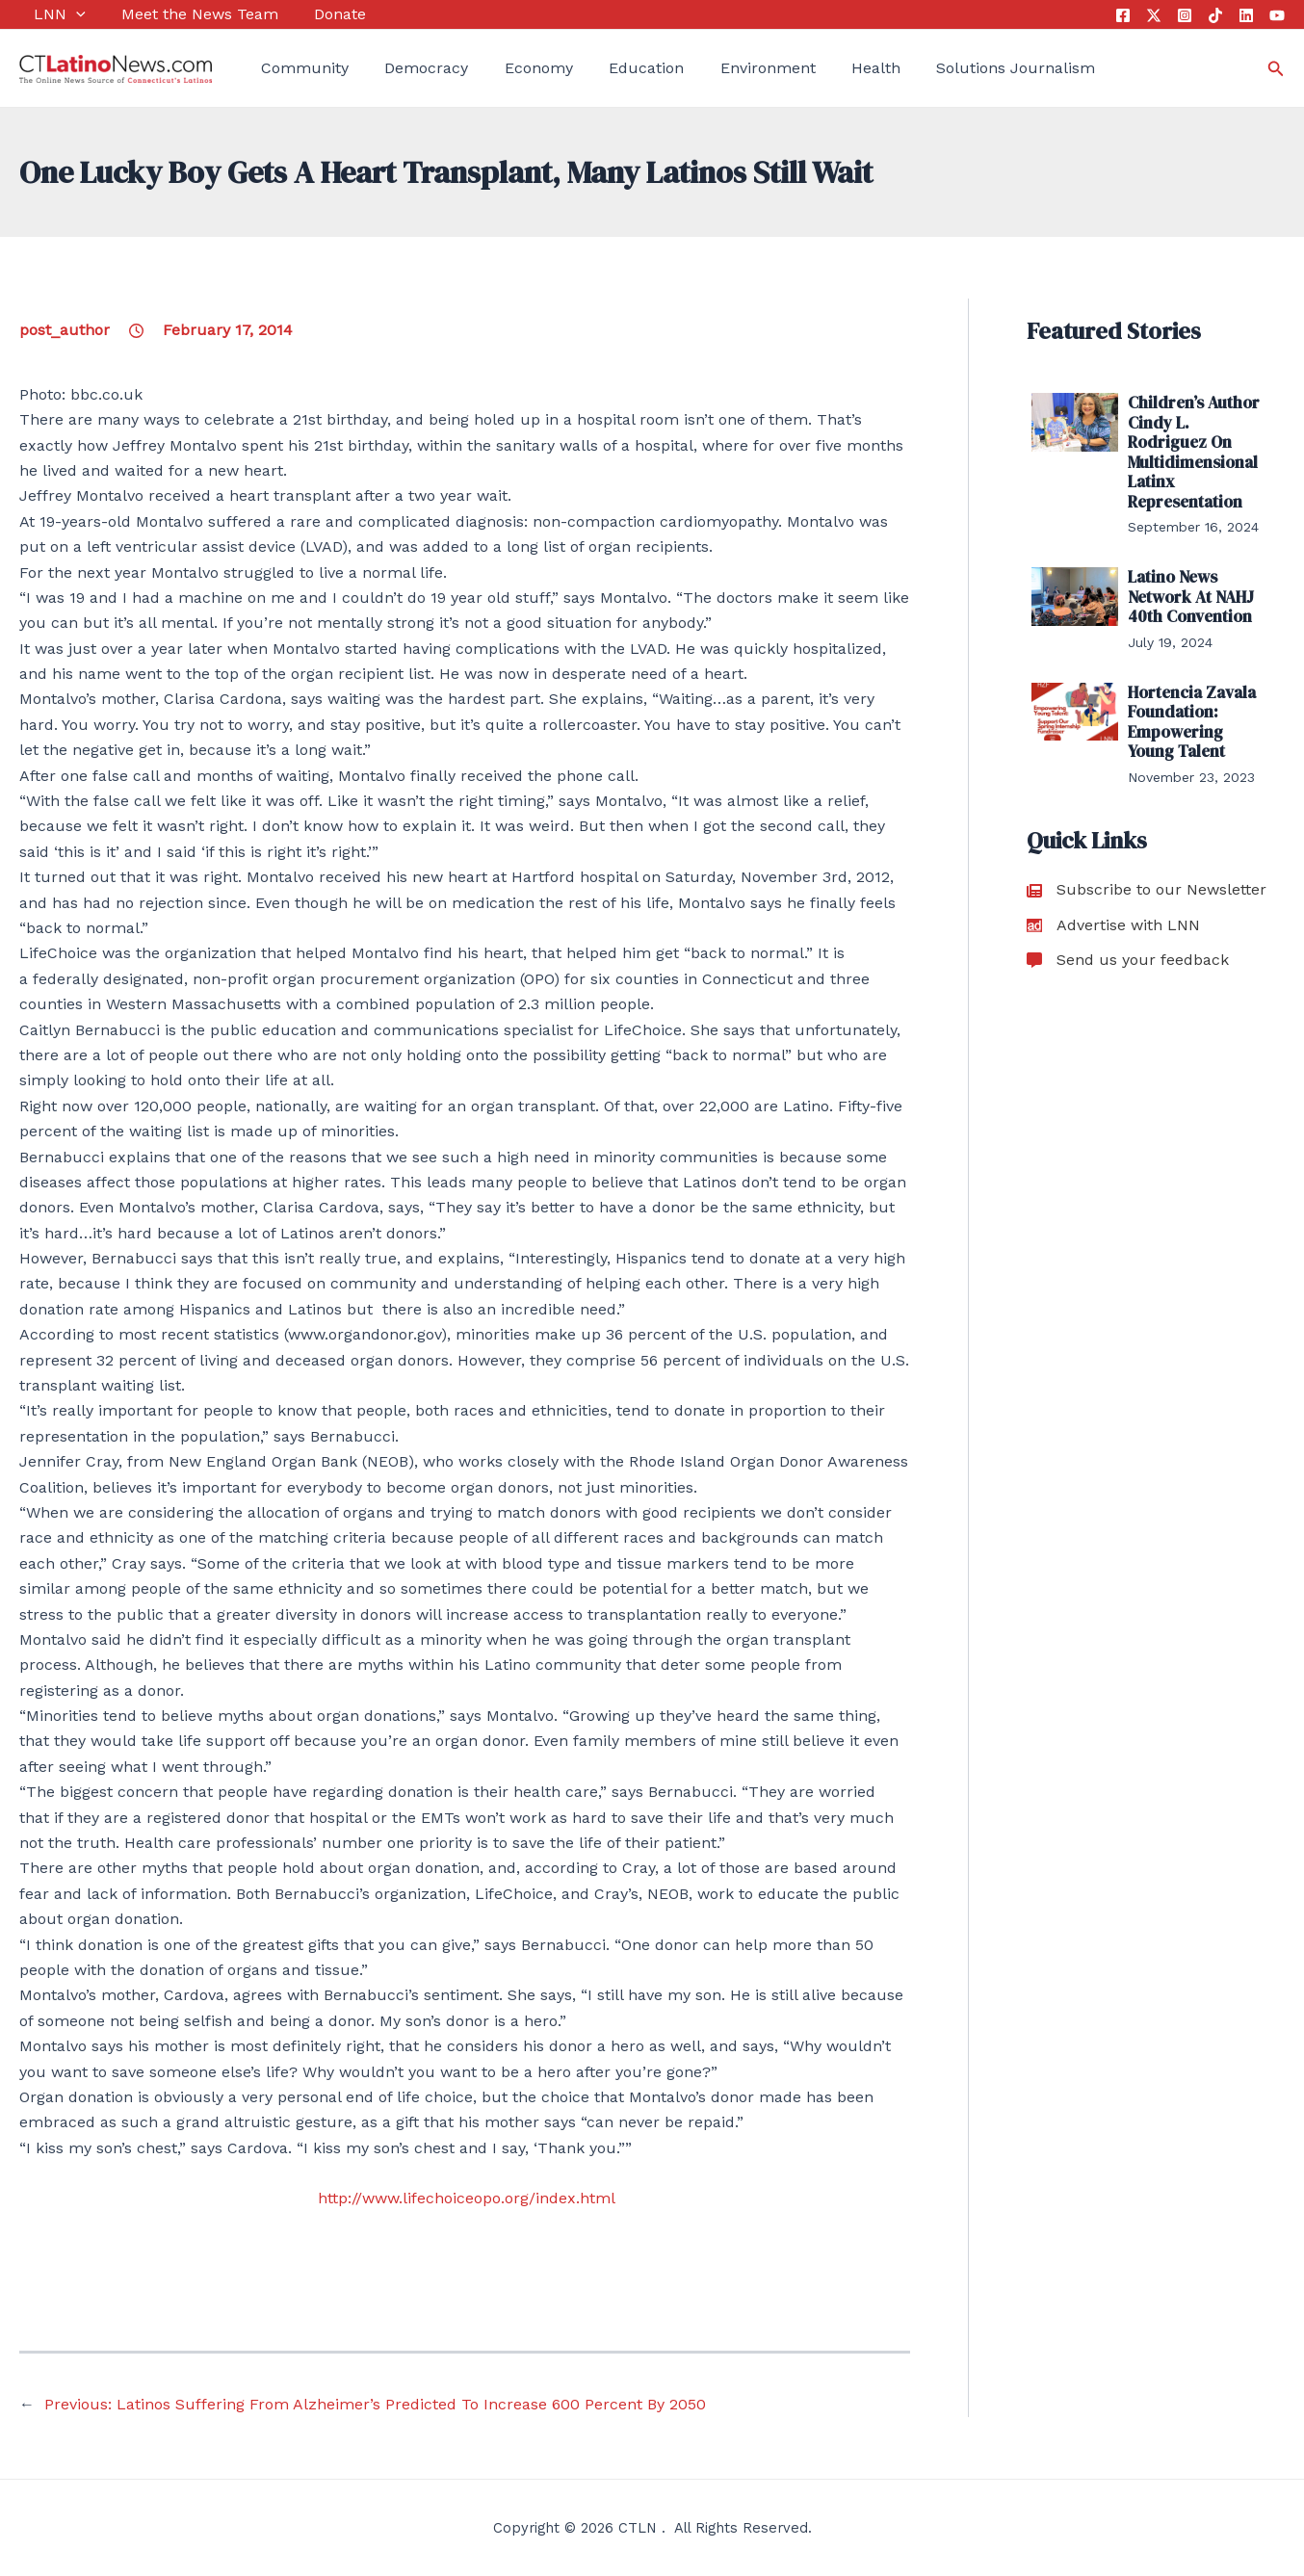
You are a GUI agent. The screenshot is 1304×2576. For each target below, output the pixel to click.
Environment (722, 68)
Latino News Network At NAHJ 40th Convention (1188, 586)
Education (609, 68)
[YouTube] (1277, 15)
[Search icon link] (1276, 69)
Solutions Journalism (956, 68)
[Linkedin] (1246, 15)
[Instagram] (1184, 15)
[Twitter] (1153, 15)
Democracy (405, 68)
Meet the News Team (177, 14)
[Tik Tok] (1215, 15)
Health (823, 68)
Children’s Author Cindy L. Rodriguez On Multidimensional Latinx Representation (1196, 448)
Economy (509, 68)
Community (290, 68)
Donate (311, 14)
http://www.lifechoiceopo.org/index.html (466, 2198)
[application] (61, 14)
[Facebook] (1123, 15)
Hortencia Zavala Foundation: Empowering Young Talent (1197, 707)
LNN (45, 14)
